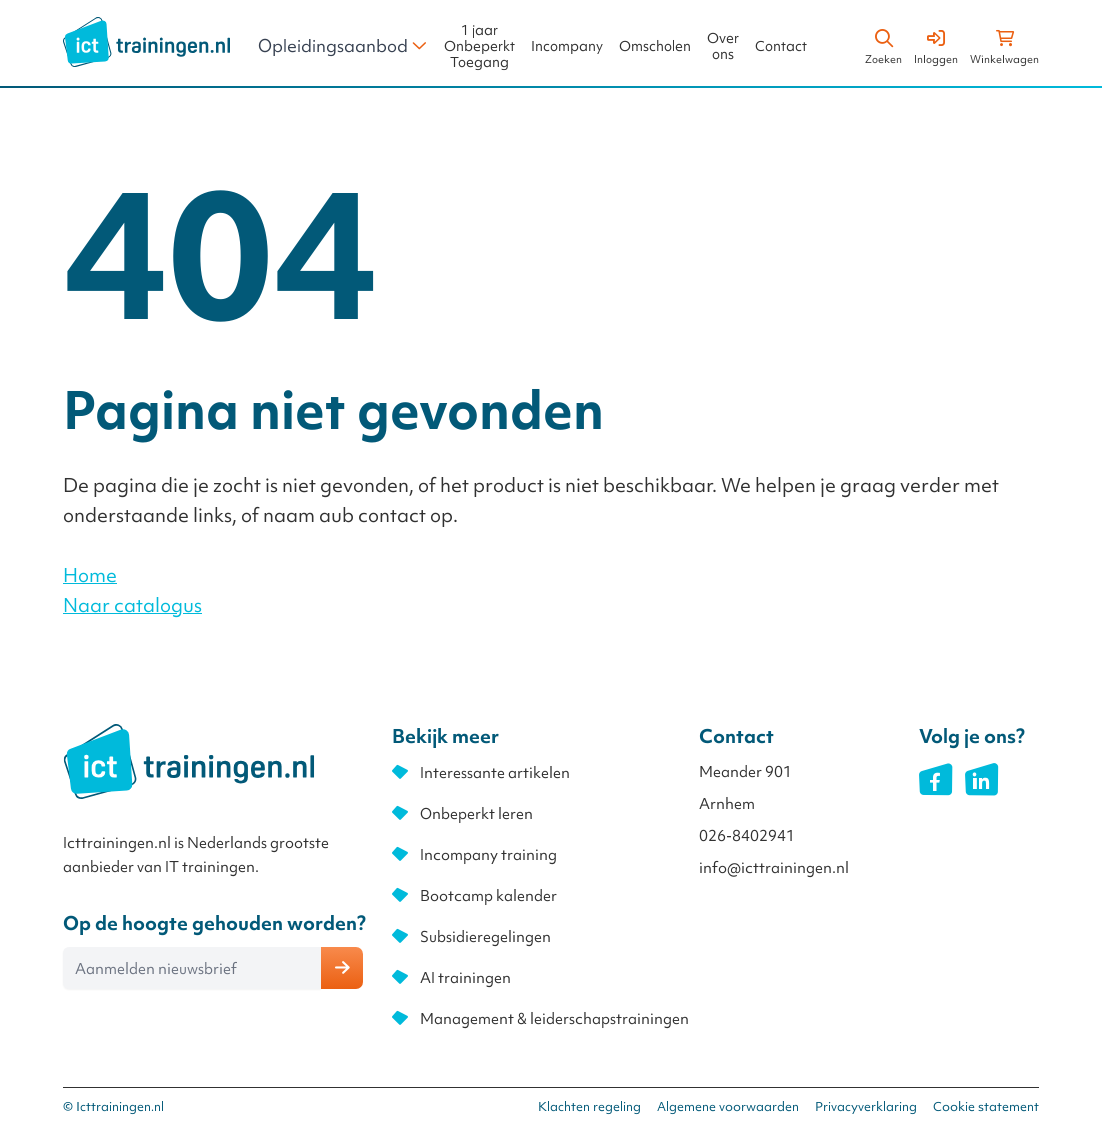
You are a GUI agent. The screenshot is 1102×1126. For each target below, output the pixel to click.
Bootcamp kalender (488, 896)
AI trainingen (465, 978)
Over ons (723, 46)
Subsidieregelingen (485, 937)
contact (392, 515)
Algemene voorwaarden (728, 1106)
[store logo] (146, 42)
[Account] (936, 44)
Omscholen (655, 46)
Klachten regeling (589, 1106)
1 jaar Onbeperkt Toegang (479, 46)
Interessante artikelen (495, 773)
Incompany (567, 46)
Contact (781, 46)
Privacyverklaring (866, 1106)
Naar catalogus (132, 605)
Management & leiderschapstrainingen (554, 1019)
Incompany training (488, 855)
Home (90, 575)
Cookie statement (986, 1106)
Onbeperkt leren (476, 814)
